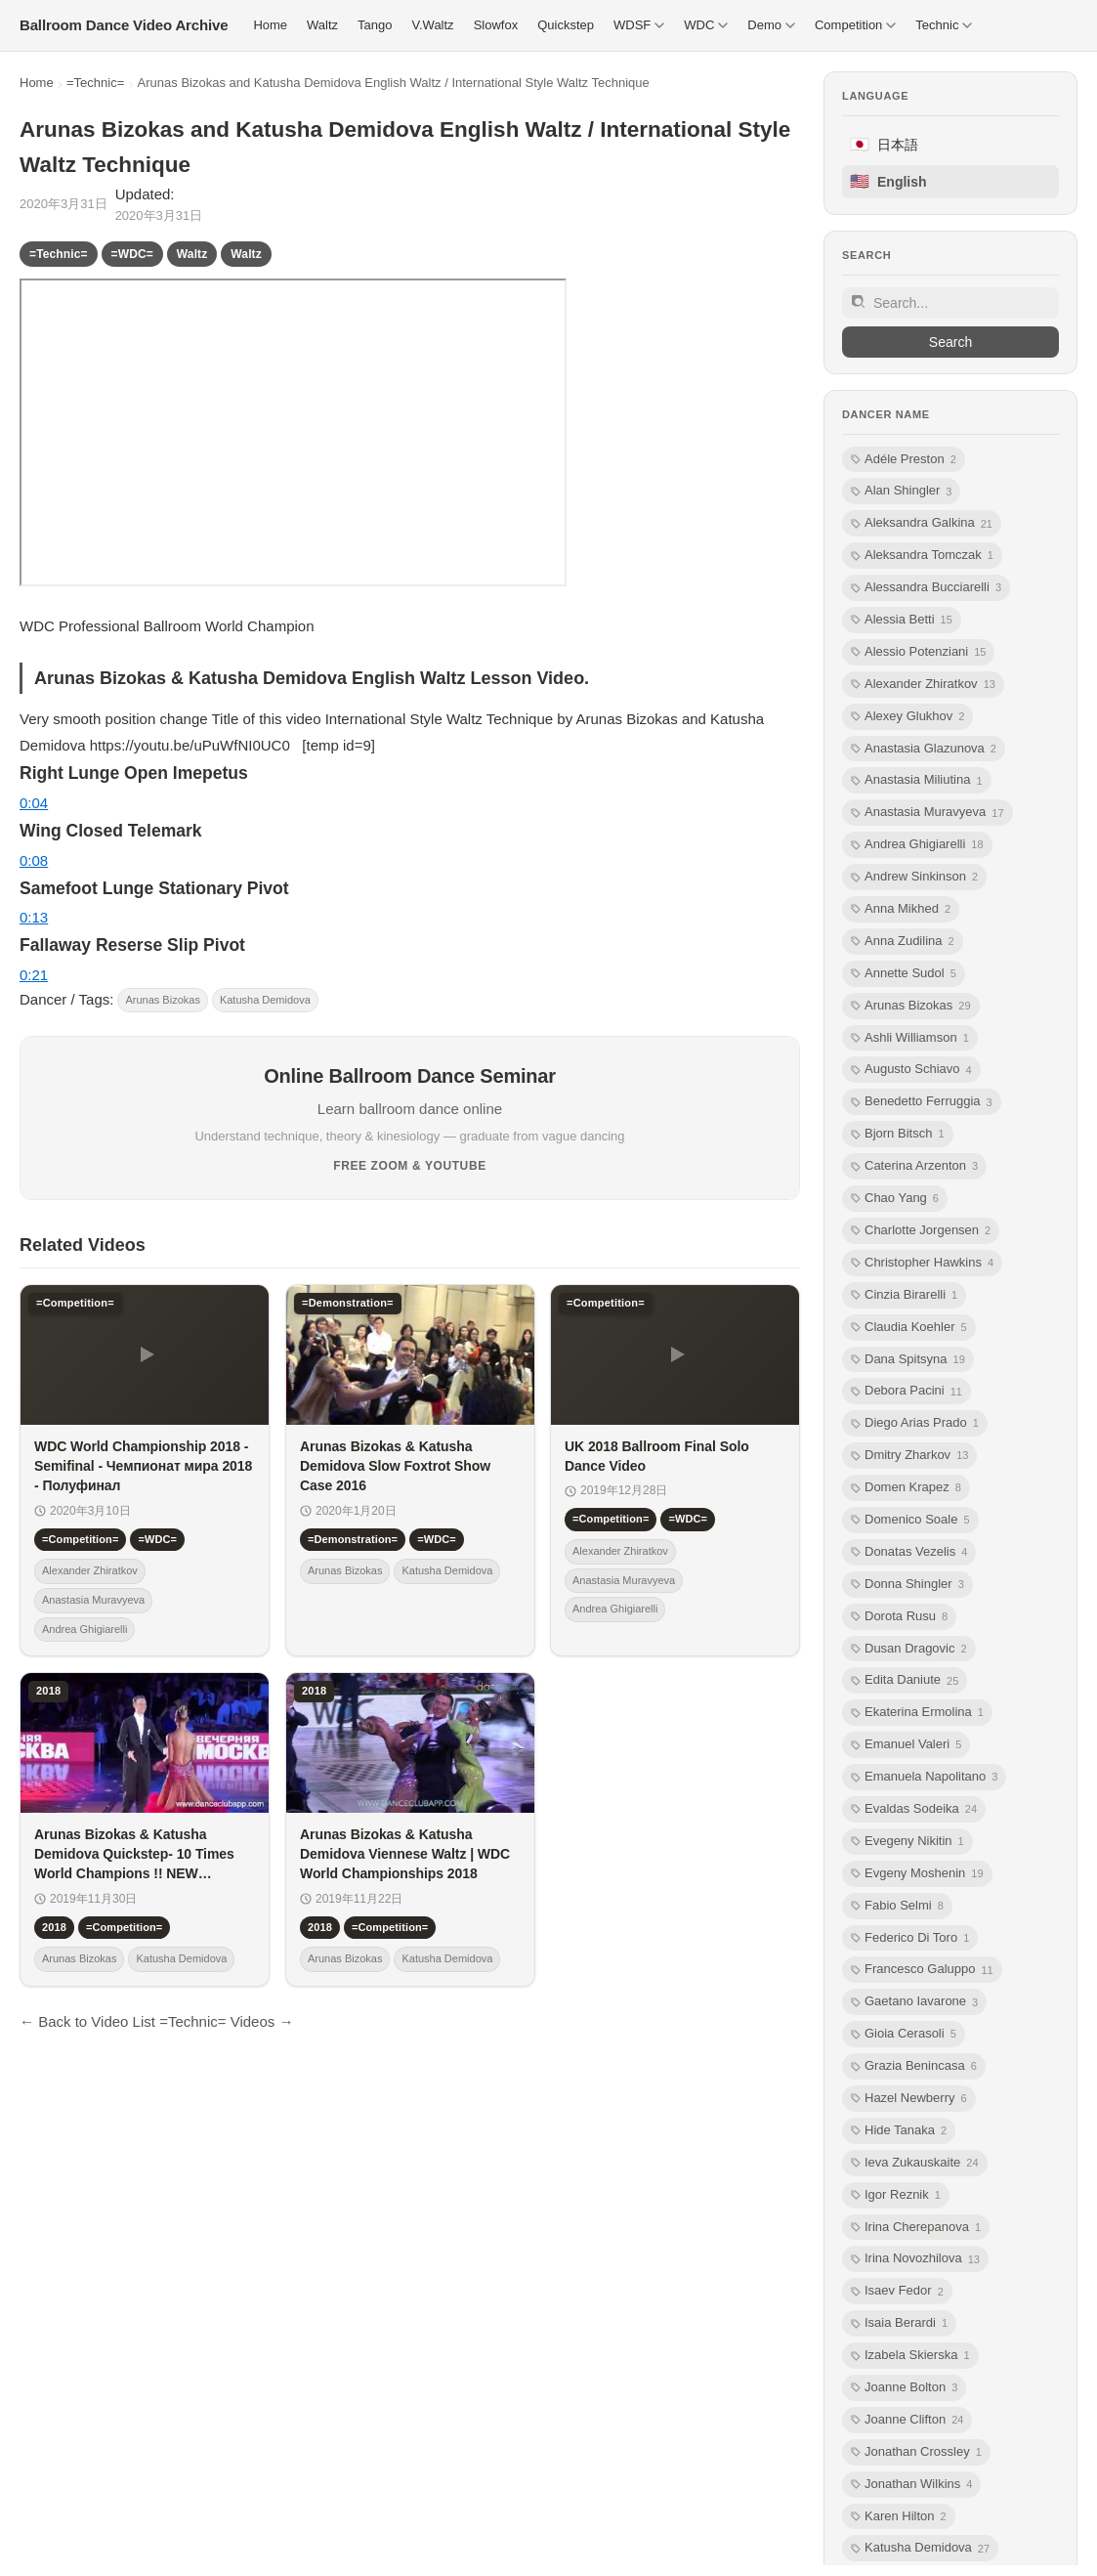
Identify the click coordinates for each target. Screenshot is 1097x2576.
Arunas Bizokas (162, 1000)
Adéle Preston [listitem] (903, 459)
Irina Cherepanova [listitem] (916, 2227)
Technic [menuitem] (943, 25)
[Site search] (950, 303)
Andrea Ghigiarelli (84, 1629)
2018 (54, 1927)
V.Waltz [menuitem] (433, 25)
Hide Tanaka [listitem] (899, 2131)
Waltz (192, 254)
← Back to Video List (87, 2021)
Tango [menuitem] (375, 25)
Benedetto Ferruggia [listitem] (921, 1102)
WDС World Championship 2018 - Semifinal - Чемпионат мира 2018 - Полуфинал (143, 1466)
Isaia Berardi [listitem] (899, 2323)
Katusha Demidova (265, 1000)
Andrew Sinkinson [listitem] (914, 877)
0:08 (34, 860)
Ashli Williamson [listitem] (910, 1038)
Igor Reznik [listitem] (896, 2195)
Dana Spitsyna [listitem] (908, 1360)
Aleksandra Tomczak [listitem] (922, 555)
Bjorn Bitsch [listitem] (898, 1134)
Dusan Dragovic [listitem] (909, 1649)
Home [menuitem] (270, 25)
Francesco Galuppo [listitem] (922, 1969)
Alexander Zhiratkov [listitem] (923, 684)
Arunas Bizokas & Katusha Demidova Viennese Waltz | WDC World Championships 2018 (405, 1854)
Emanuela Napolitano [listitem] (924, 1777)
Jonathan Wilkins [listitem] (911, 2484)
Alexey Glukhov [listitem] (907, 716)
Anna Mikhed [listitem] (900, 909)
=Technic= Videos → (226, 2021)
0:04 (34, 802)
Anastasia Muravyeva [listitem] (927, 812)
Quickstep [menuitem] (565, 25)
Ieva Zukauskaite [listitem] (915, 2163)
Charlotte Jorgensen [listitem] (921, 1231)
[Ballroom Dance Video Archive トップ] (124, 25)
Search (950, 342)
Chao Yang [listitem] (895, 1198)
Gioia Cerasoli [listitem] (903, 2034)
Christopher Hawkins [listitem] (922, 1263)
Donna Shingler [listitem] (907, 1584)
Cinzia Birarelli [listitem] (904, 1295)
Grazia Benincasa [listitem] (914, 2066)
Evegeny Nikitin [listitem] (907, 1841)
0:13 (34, 917)
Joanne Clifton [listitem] (907, 2420)
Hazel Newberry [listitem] (909, 2098)
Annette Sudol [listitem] (903, 974)
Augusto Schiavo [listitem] (911, 1069)
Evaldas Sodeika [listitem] (914, 1809)
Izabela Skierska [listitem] (910, 2355)
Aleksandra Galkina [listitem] (921, 523)
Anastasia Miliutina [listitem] (917, 780)
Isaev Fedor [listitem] (897, 2291)
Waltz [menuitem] (322, 25)
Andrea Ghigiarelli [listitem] (917, 845)
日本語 (884, 144)
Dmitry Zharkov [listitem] (909, 1455)
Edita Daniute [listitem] (904, 1680)
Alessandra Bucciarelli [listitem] (926, 588)
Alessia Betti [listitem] (901, 620)
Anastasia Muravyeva (93, 1600)
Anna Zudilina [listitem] (902, 941)
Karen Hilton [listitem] (899, 2517)
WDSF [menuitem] (638, 25)
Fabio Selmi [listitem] (897, 1906)
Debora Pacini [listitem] (906, 1391)
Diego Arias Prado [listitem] (915, 1423)
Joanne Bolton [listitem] (904, 2388)
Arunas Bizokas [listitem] (911, 1006)
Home (37, 82)
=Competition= (80, 1539)
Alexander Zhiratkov (90, 1570)
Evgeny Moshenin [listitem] (917, 1874)
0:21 (34, 974)
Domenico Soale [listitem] (910, 1520)
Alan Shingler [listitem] (901, 491)
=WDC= (132, 254)
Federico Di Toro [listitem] (910, 1938)
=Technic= (95, 82)
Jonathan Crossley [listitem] (916, 2452)
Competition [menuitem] (855, 25)
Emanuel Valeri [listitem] (906, 1745)
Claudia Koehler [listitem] (909, 1327)
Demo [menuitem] (771, 25)
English (888, 181)
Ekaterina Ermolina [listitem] (917, 1712)
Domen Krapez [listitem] (906, 1488)
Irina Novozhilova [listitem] (915, 2259)
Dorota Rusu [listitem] (899, 1617)
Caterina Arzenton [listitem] (914, 1166)
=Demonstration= (353, 1539)
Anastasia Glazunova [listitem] (923, 749)
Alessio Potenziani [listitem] (918, 652)
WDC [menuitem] (706, 25)
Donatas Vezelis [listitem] (909, 1552)
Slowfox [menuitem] (496, 25)
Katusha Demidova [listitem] (920, 2548)
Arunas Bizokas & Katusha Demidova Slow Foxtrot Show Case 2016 (395, 1466)
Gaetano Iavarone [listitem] (914, 2002)
